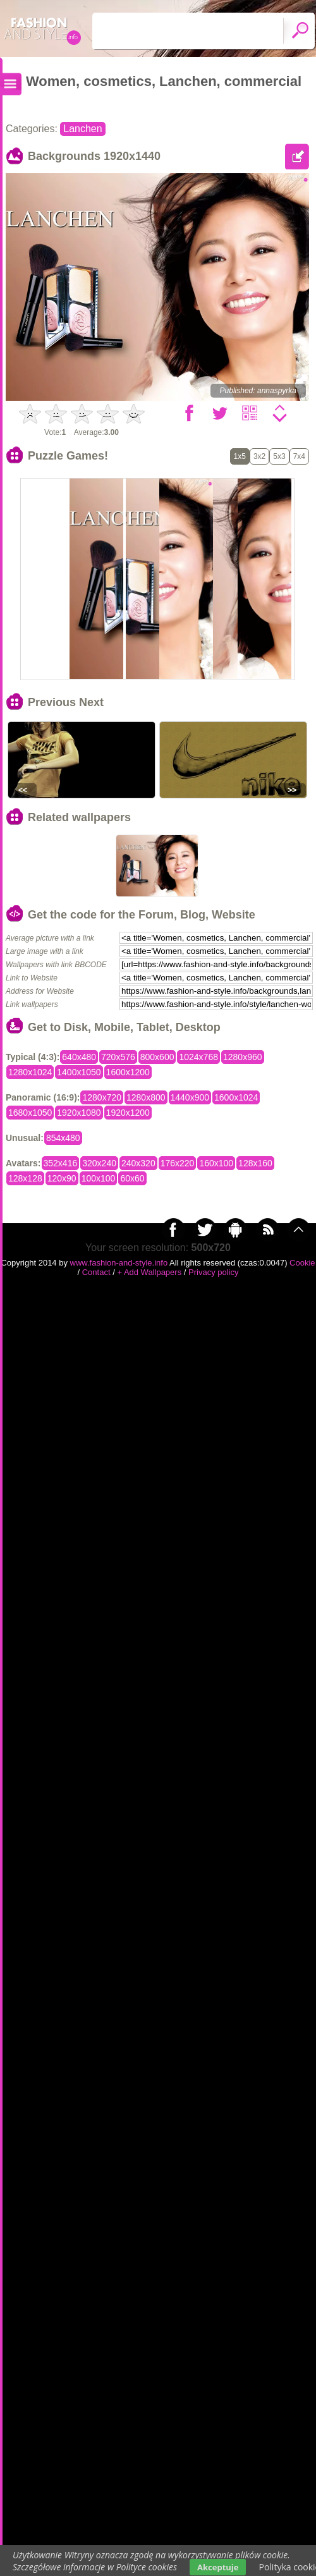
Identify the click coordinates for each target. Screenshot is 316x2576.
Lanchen (82, 128)
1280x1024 (30, 1072)
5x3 (279, 456)
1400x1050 (78, 1072)
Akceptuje (217, 2567)
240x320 (138, 1163)
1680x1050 (30, 1113)
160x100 (216, 1163)
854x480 (63, 1138)
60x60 (132, 1178)
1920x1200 (128, 1113)
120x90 (61, 1178)
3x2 (259, 456)
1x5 (240, 456)
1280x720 (101, 1097)
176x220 (178, 1163)
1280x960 (242, 1057)
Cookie (302, 1262)
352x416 (61, 1163)
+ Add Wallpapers (149, 1272)
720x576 (118, 1057)
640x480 (79, 1057)
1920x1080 (78, 1113)
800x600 (157, 1057)
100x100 (99, 1178)
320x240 (99, 1163)
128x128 (25, 1178)
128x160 (255, 1163)
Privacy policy (213, 1272)
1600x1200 (128, 1072)
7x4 (299, 456)
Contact (96, 1272)
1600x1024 (236, 1097)
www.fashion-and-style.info (119, 1262)
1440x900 (190, 1097)
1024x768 (198, 1057)
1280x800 (146, 1097)
